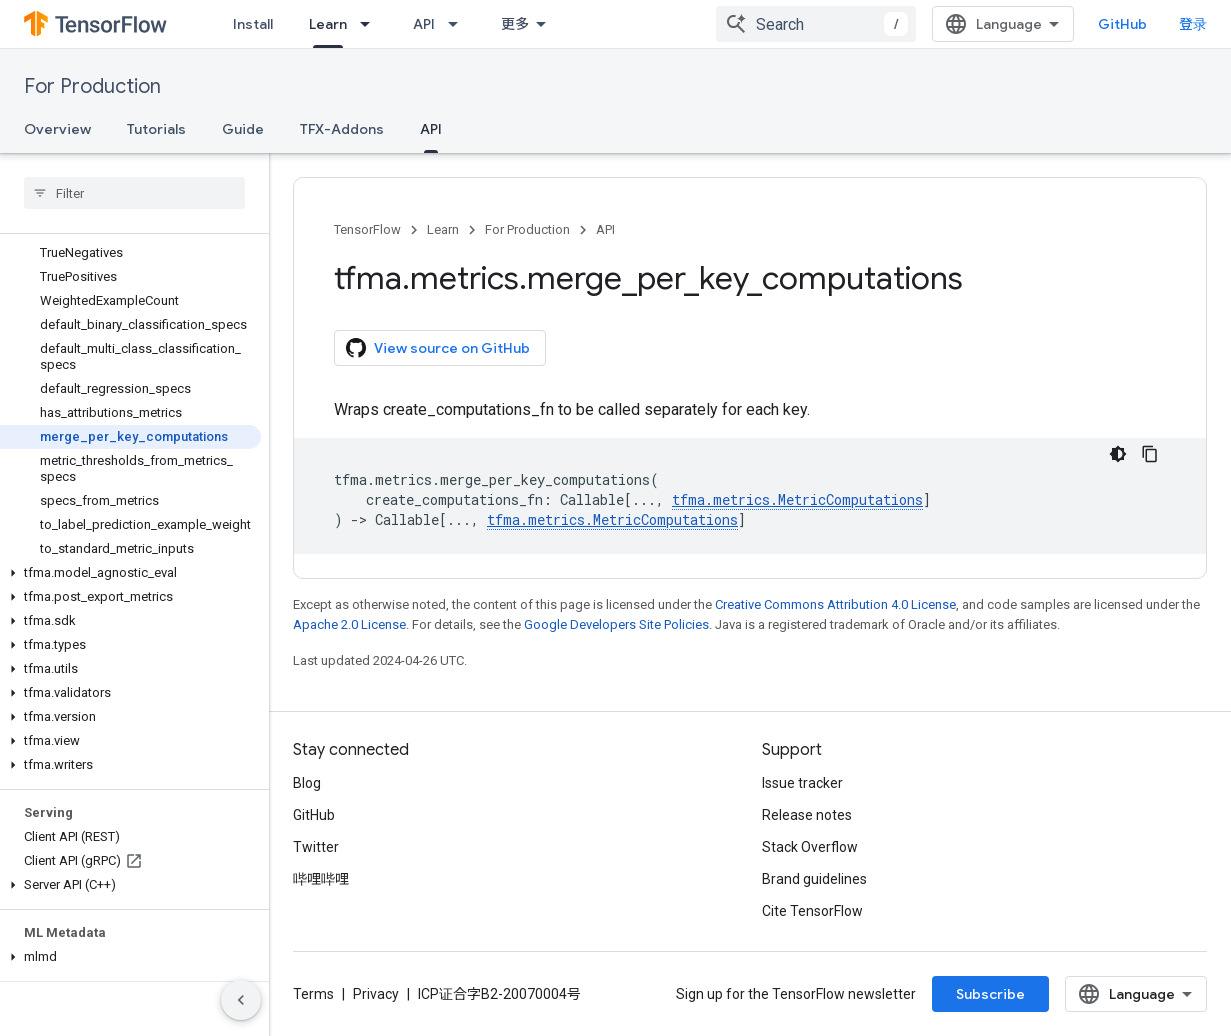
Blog (307, 783)
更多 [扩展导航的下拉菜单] (515, 24)
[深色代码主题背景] (1118, 454)
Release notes (807, 815)
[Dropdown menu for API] (459, 24)
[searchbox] (134, 193)
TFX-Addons (342, 129)
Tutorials (156, 129)
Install (253, 24)
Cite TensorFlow (812, 911)
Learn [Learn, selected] (328, 24)
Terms (313, 994)
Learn (443, 229)
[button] (130, 573)
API (424, 24)
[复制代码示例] (1150, 454)
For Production (92, 86)
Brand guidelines (814, 879)
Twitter (316, 847)
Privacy (376, 994)
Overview (57, 129)
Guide (243, 129)
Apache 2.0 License (349, 624)
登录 (1193, 24)
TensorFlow (367, 229)
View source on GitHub (438, 348)
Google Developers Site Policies (616, 624)
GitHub (1122, 24)
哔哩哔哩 (321, 879)
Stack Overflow (810, 847)
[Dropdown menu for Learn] (371, 24)
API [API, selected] (431, 129)
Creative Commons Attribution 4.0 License (835, 604)
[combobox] (816, 24)
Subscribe (990, 994)
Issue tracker (802, 783)
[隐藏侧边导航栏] (241, 1000)
